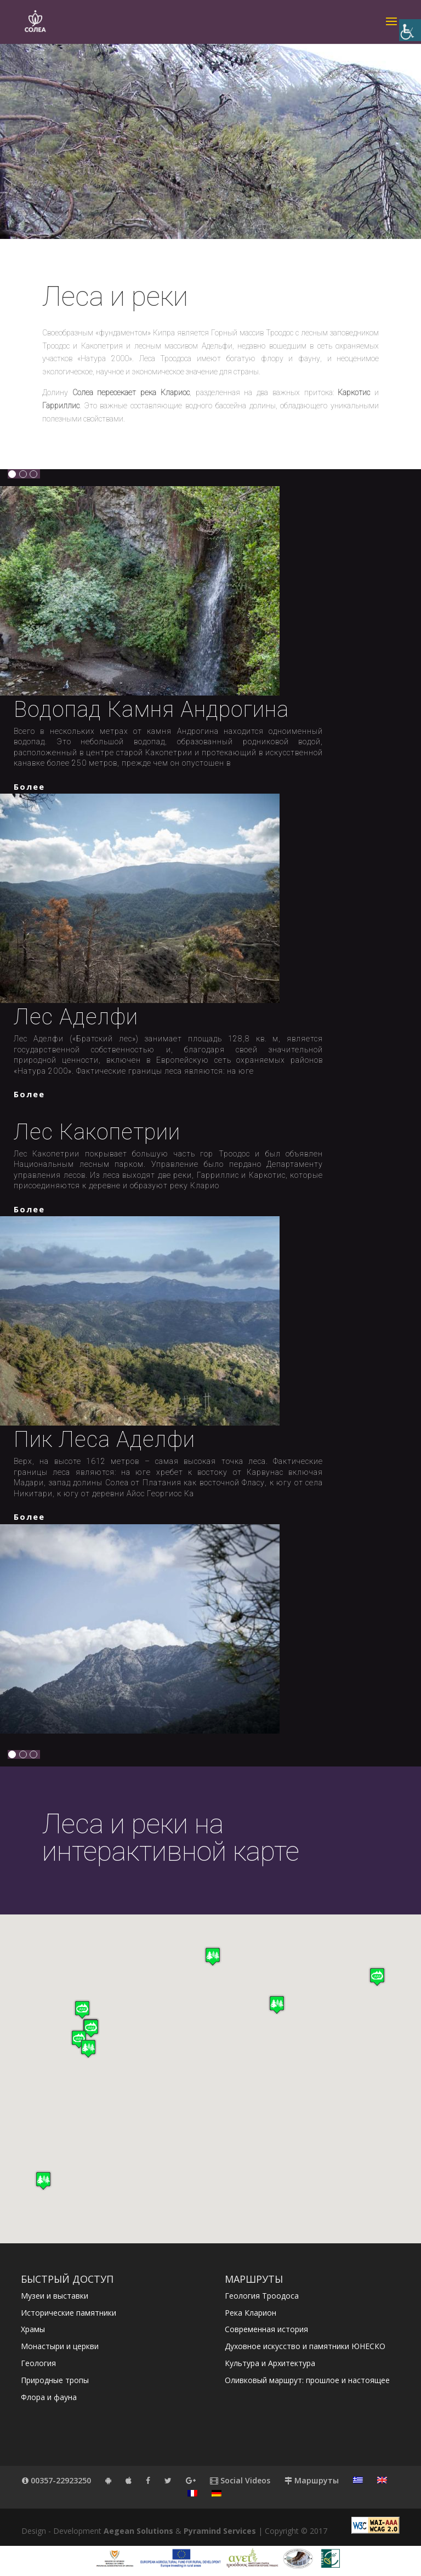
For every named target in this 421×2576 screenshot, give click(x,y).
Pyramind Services (220, 2531)
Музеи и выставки (54, 2295)
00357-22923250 (56, 2480)
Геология (38, 2363)
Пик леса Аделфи (104, 1439)
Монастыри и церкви (60, 2346)
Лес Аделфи (76, 1017)
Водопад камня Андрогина (151, 709)
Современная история (266, 2329)
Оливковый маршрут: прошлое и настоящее (307, 2380)
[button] (79, 2039)
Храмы (33, 2329)
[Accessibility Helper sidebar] (410, 30)
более (29, 786)
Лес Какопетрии (97, 1132)
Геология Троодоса (262, 2295)
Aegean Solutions (138, 2531)
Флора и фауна (49, 2397)
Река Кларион (250, 2312)
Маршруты (312, 2480)
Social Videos (240, 2480)
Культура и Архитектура (270, 2363)
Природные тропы (55, 2380)
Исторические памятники (68, 2312)
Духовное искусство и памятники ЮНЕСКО (305, 2346)
